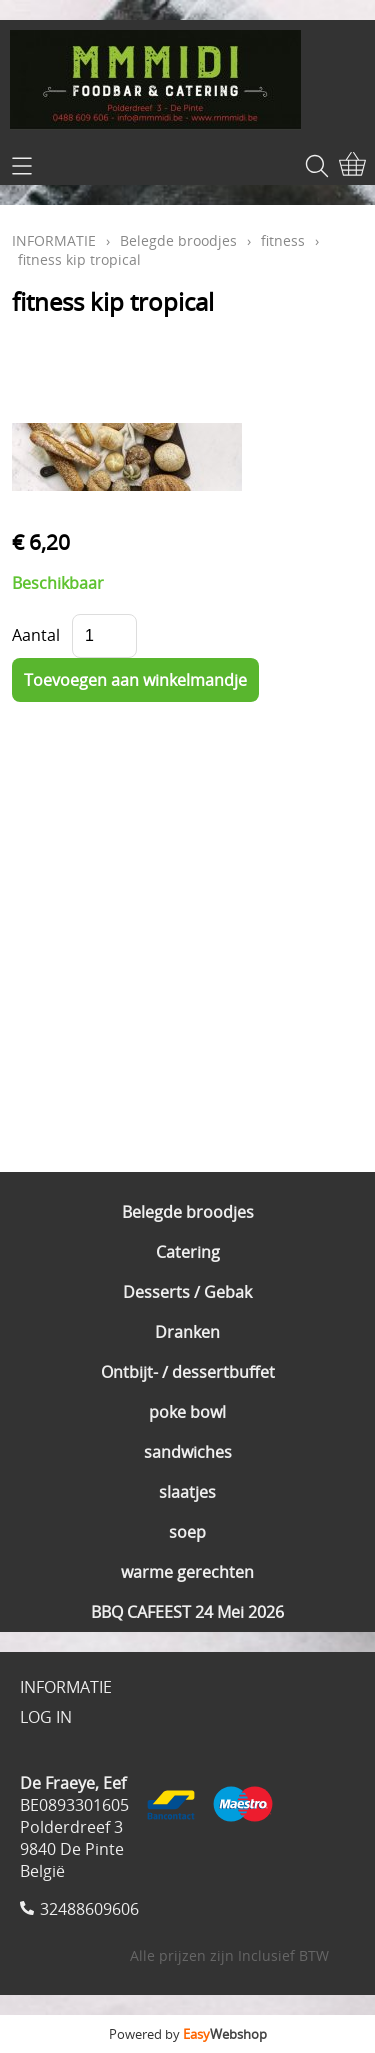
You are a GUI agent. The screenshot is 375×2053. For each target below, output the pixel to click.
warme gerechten (187, 1572)
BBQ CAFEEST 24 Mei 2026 (187, 1612)
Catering (188, 1252)
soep (187, 1532)
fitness (283, 240)
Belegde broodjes (188, 1212)
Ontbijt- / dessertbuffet (188, 1372)
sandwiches (188, 1452)
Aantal (36, 635)
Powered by (188, 2034)
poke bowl (187, 1412)
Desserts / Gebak (187, 1292)
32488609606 (89, 1909)
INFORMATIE (54, 240)
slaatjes (187, 1492)
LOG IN (46, 1717)
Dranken (187, 1332)
